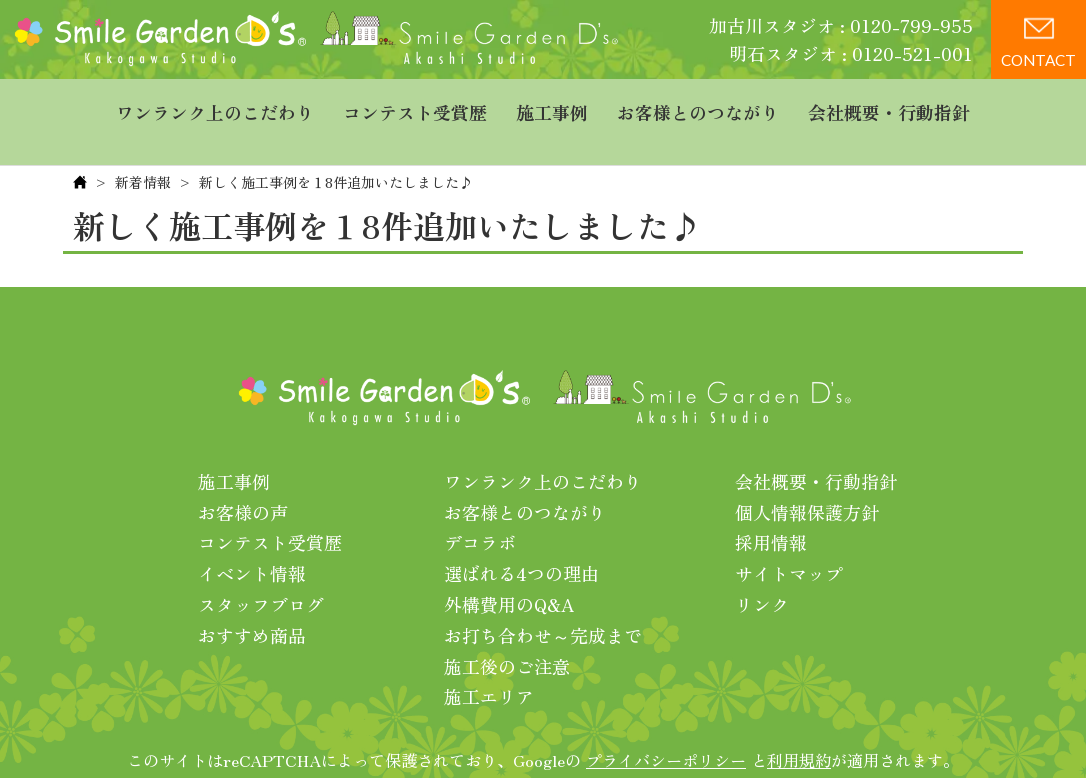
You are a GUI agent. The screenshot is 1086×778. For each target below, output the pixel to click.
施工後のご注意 (507, 633)
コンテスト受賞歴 (415, 105)
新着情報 (143, 149)
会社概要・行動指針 (889, 105)
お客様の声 (243, 479)
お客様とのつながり (698, 105)
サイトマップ (789, 540)
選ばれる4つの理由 (521, 540)
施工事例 (552, 105)
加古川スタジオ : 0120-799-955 (841, 25)
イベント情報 (252, 540)
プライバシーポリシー (666, 727)
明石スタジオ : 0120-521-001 (851, 53)
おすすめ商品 (252, 602)
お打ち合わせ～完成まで (543, 602)
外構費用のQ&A (509, 571)
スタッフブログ (261, 571)
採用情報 (771, 509)
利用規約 (799, 727)
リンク (762, 571)
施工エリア (489, 663)
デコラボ (480, 509)
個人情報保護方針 (807, 479)
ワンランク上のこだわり (215, 105)
